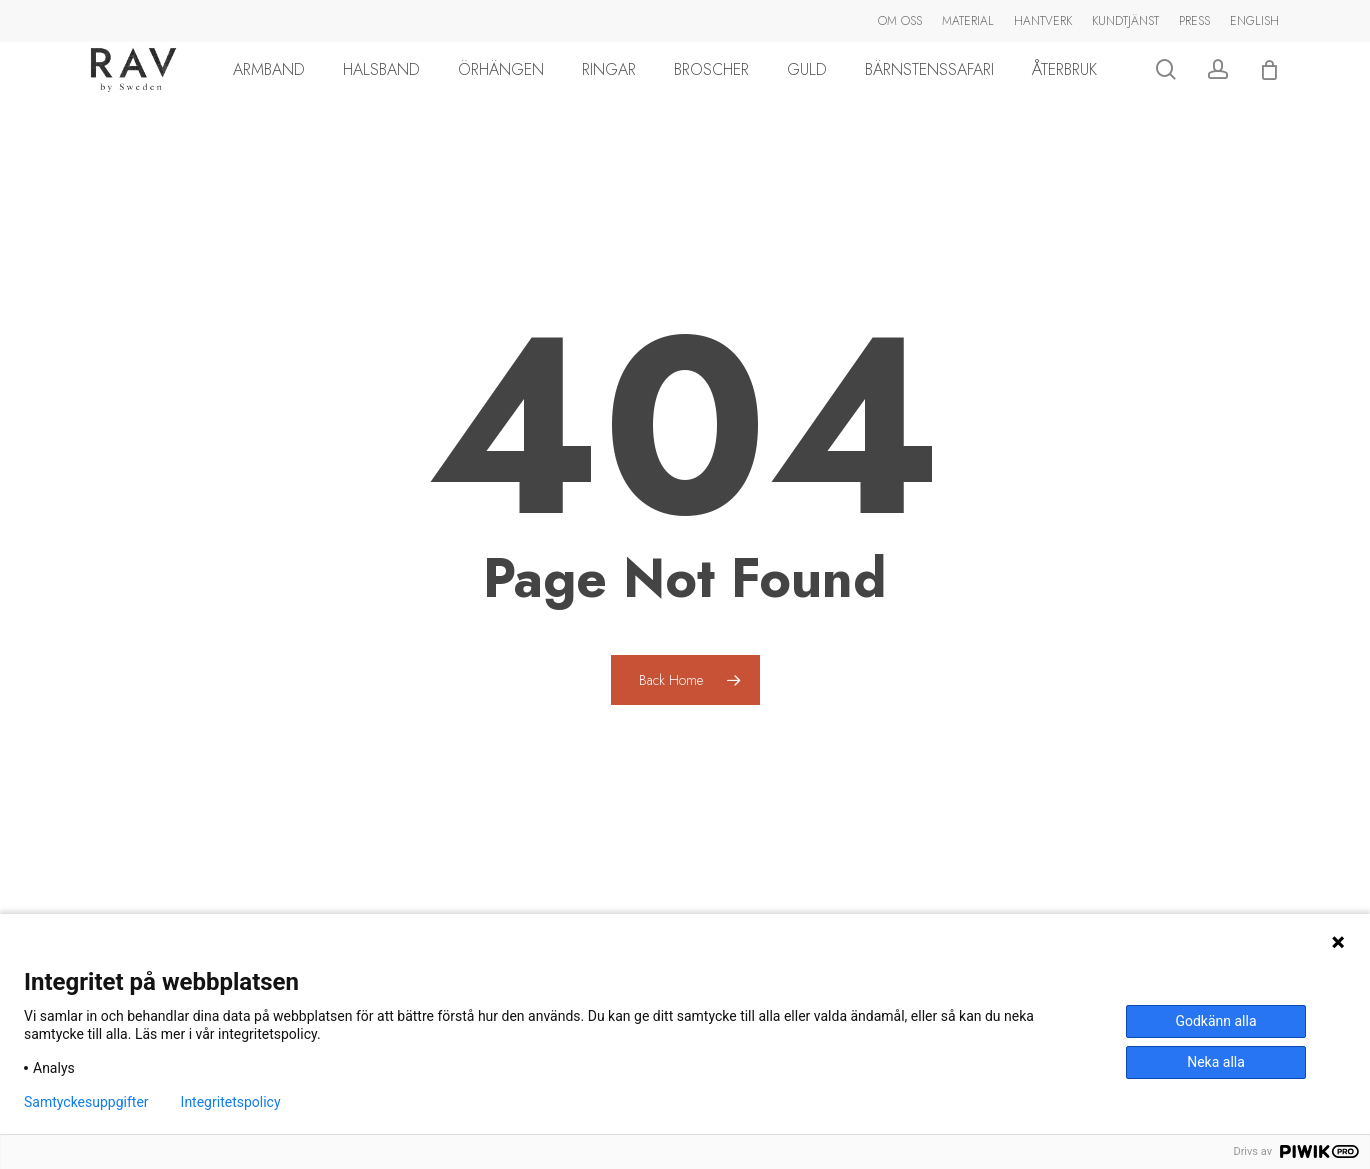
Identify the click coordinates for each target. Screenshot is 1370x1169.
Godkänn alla (1215, 1021)
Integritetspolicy (231, 1102)
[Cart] (1284, 92)
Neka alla (1216, 1062)
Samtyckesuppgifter (86, 1102)
